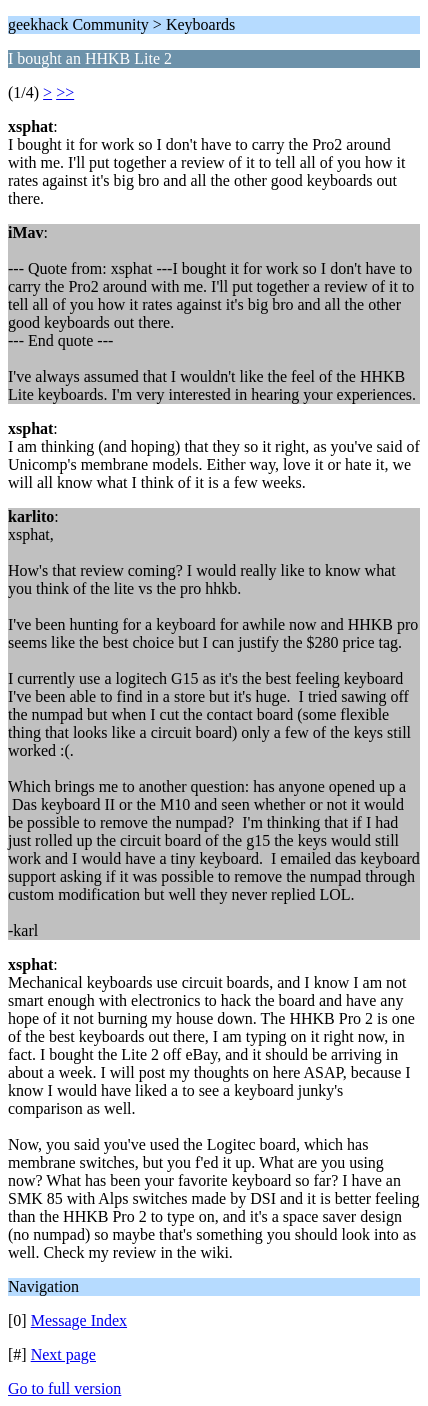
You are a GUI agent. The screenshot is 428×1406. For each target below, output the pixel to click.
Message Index (79, 1320)
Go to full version (64, 1388)
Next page (63, 1354)
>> (65, 92)
